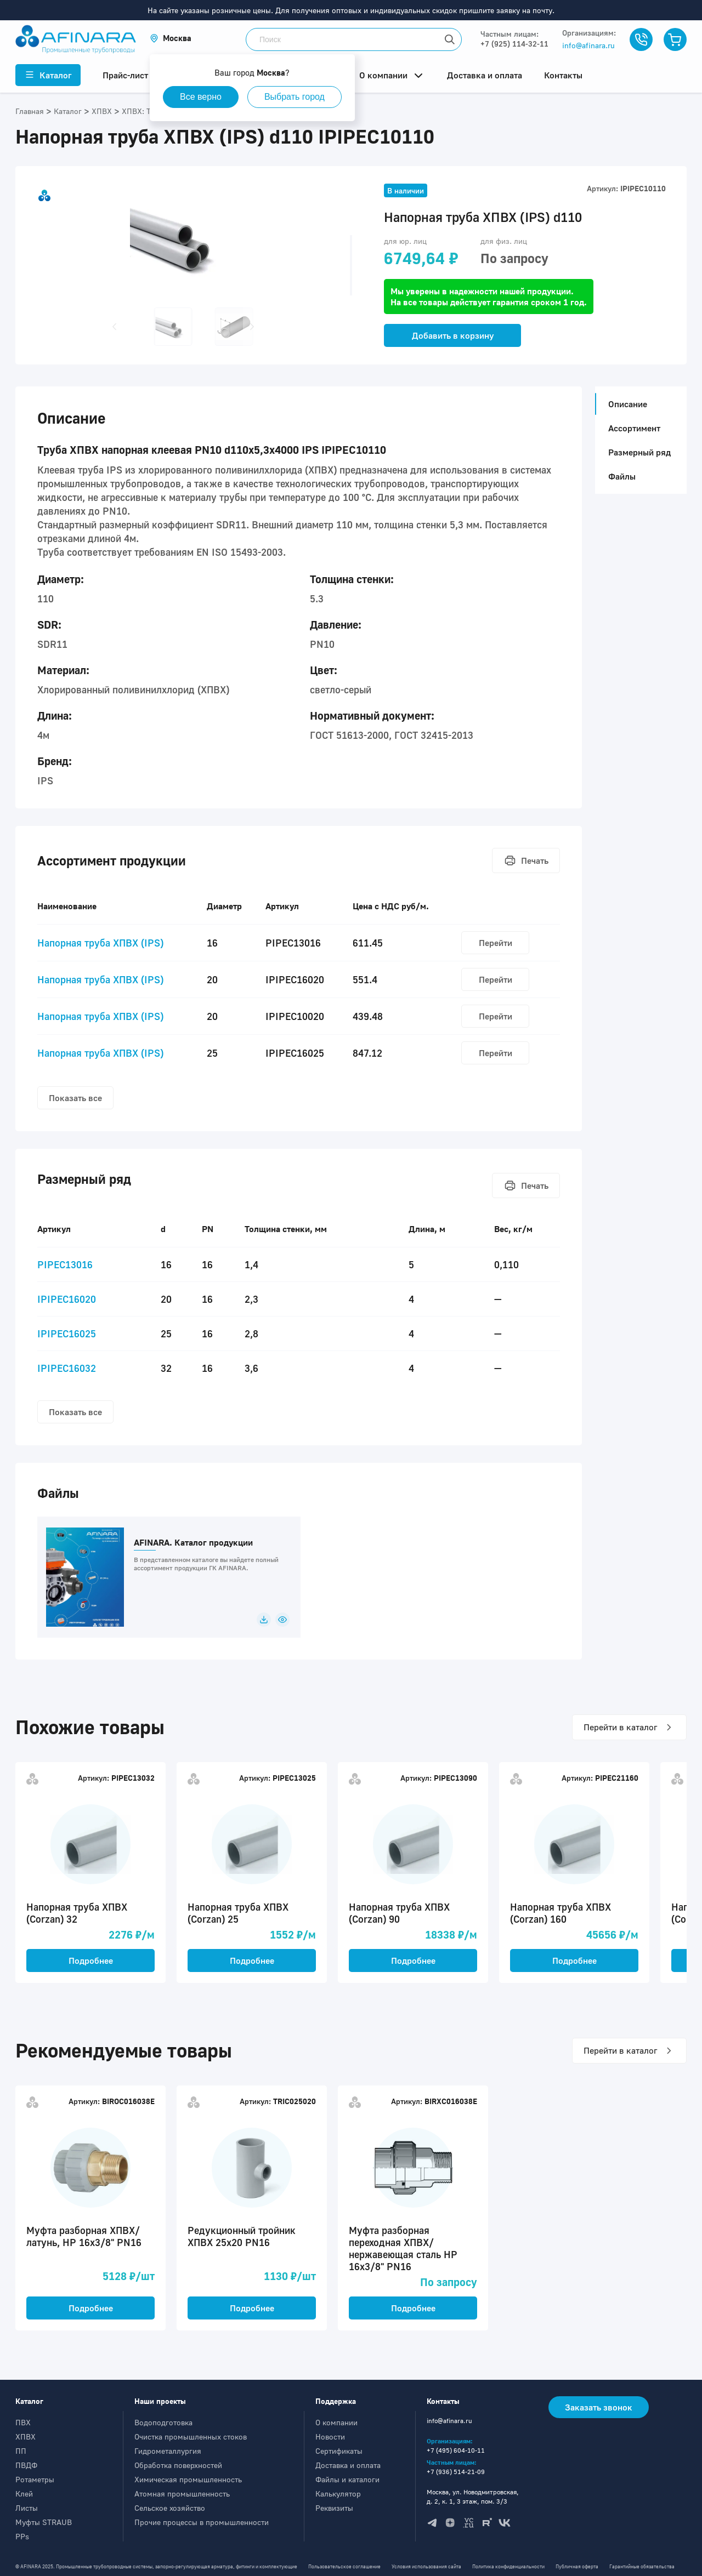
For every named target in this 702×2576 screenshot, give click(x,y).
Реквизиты (334, 2507)
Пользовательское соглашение (344, 2566)
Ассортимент (634, 428)
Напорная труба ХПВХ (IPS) (100, 943)
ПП (20, 2450)
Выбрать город (294, 96)
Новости (330, 2436)
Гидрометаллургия (167, 2450)
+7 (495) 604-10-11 (456, 2450)
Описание (624, 404)
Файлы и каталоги (347, 2479)
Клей (24, 2493)
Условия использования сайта (426, 2566)
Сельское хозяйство (169, 2507)
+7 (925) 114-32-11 (514, 43)
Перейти (495, 942)
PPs (22, 2536)
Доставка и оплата (348, 2465)
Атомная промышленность (182, 2493)
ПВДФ (26, 2465)
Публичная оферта (577, 2566)
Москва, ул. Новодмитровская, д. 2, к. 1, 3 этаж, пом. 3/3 (473, 2496)
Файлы (622, 476)
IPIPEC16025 (66, 1333)
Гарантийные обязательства (642, 2566)
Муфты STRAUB (43, 2522)
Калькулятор (338, 2493)
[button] (170, 38)
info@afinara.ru (588, 45)
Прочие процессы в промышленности (201, 2522)
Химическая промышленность (188, 2479)
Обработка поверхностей (178, 2465)
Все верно (201, 96)
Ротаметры (34, 2479)
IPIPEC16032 (66, 1368)
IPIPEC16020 (66, 1299)
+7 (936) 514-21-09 (456, 2471)
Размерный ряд (639, 452)
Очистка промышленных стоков (190, 2436)
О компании (336, 2422)
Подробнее (91, 1960)
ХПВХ (25, 2436)
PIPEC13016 (65, 1264)
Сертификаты (339, 2450)
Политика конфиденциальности (508, 2566)
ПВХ (23, 2422)
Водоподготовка (163, 2422)
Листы (26, 2507)
